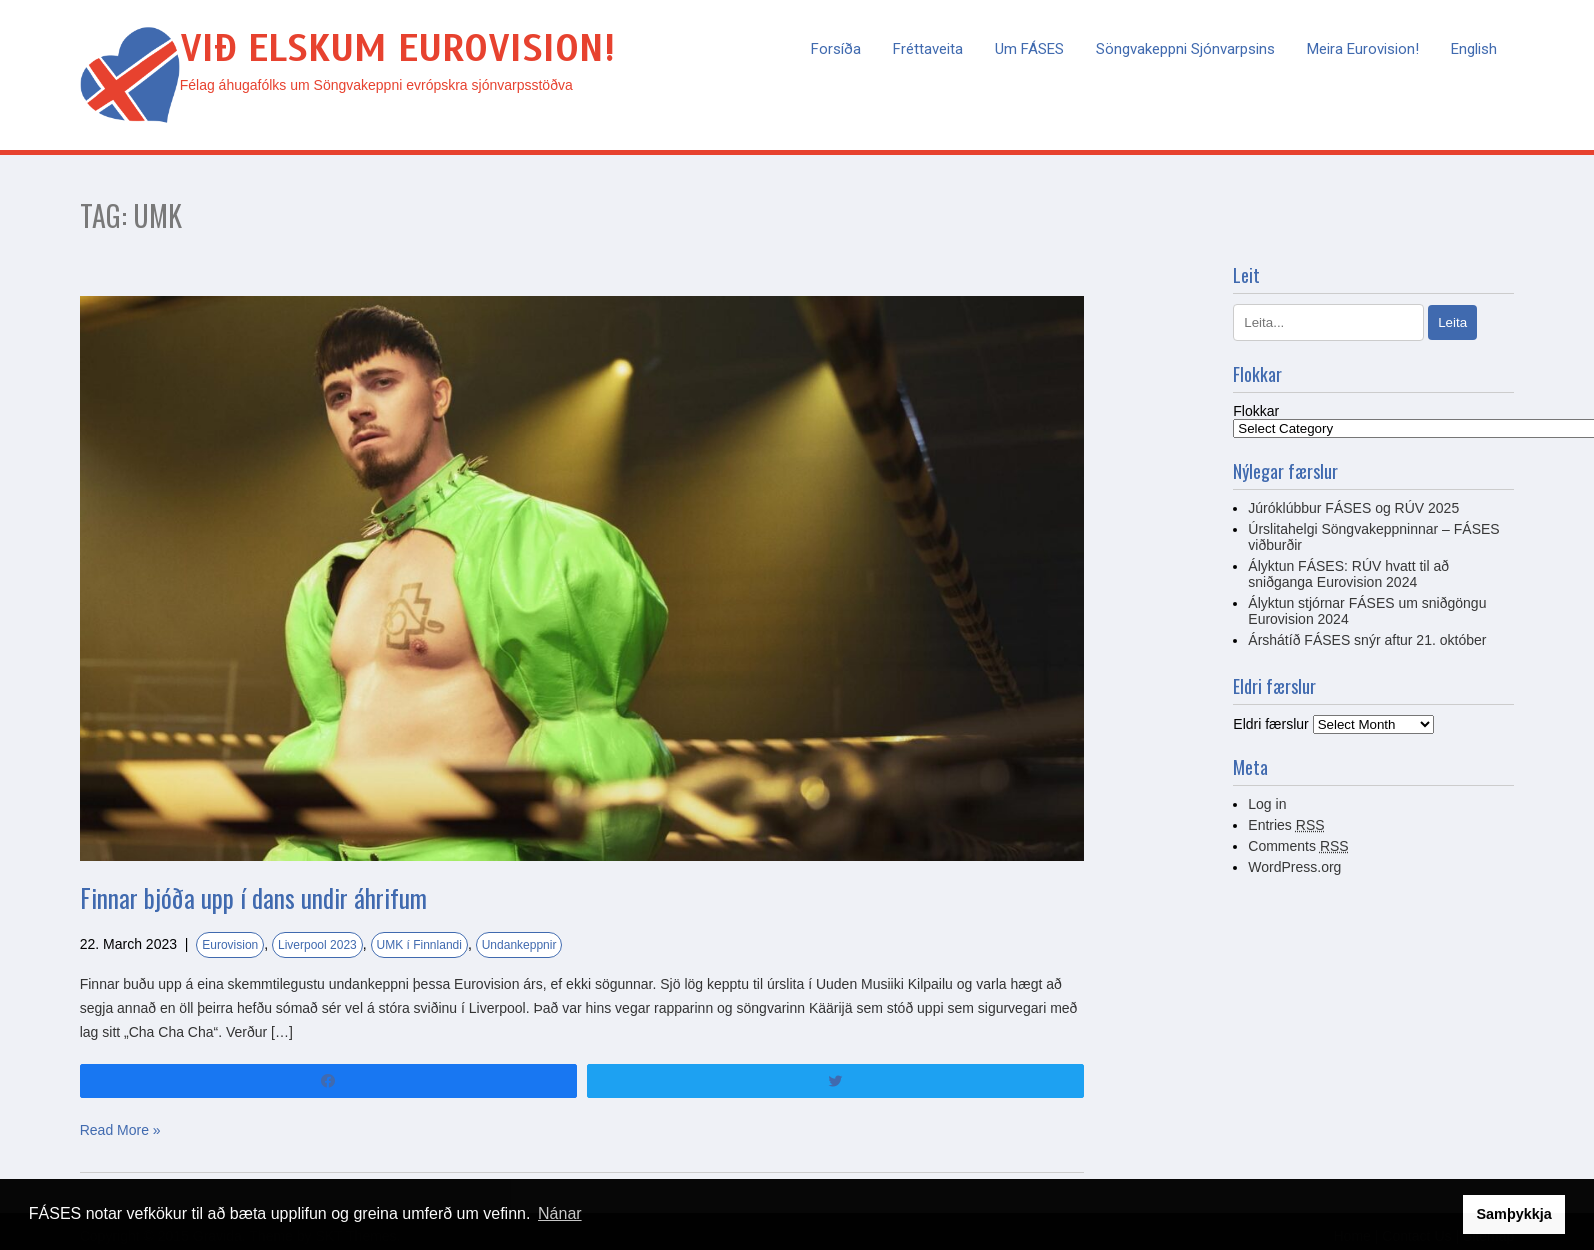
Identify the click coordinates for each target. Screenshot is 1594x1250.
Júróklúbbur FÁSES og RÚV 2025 (1353, 508)
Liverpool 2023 (317, 945)
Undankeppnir (519, 945)
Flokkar (1256, 411)
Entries (1286, 825)
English (1474, 49)
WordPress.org (1294, 867)
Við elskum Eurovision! (397, 48)
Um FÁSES (1029, 49)
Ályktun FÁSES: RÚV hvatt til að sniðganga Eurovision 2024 (1348, 574)
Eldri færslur (1270, 724)
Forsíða (836, 49)
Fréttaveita (928, 49)
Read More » (120, 1130)
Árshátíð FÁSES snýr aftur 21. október (1367, 640)
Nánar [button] (560, 1213)
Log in (1267, 804)
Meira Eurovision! (1363, 49)
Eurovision (230, 945)
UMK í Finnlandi (419, 945)
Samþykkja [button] (1513, 1214)
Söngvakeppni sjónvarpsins (1185, 49)
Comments (1298, 846)
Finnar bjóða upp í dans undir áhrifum (253, 897)
